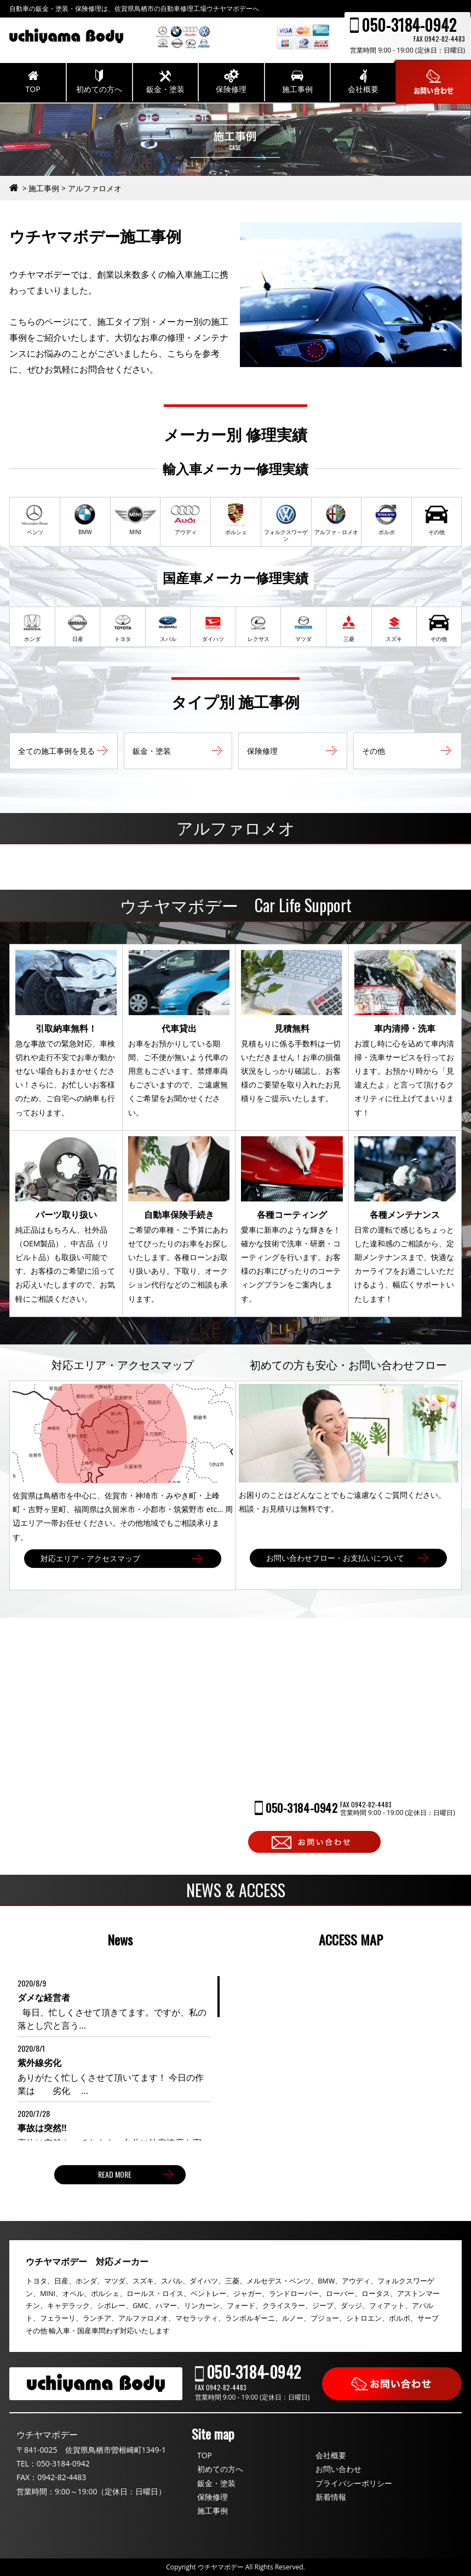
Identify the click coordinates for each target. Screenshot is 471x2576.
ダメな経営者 (44, 1997)
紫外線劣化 (39, 2063)
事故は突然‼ (42, 2128)
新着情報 (330, 2497)
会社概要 (330, 2455)
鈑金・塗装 (216, 2483)
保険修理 (212, 2497)
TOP (204, 2455)
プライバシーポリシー (353, 2483)
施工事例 (212, 2510)
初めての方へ (220, 2469)
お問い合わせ (338, 2469)
